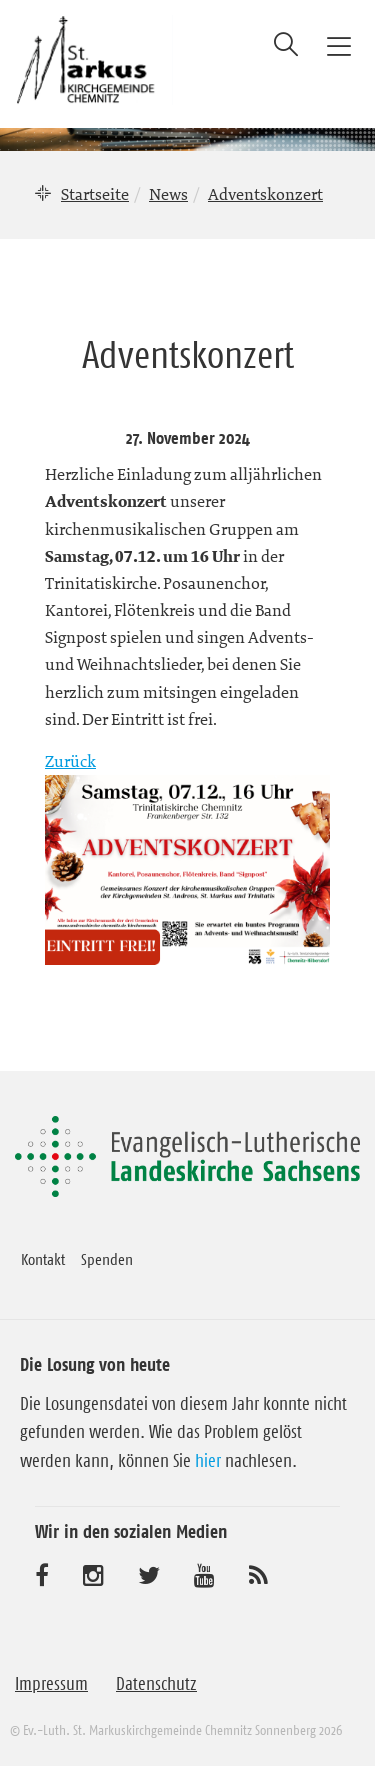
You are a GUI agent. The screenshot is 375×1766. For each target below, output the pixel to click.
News (168, 194)
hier (208, 1461)
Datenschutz (156, 1684)
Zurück (70, 761)
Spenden (107, 1259)
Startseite (95, 194)
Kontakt (43, 1259)
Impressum (51, 1684)
